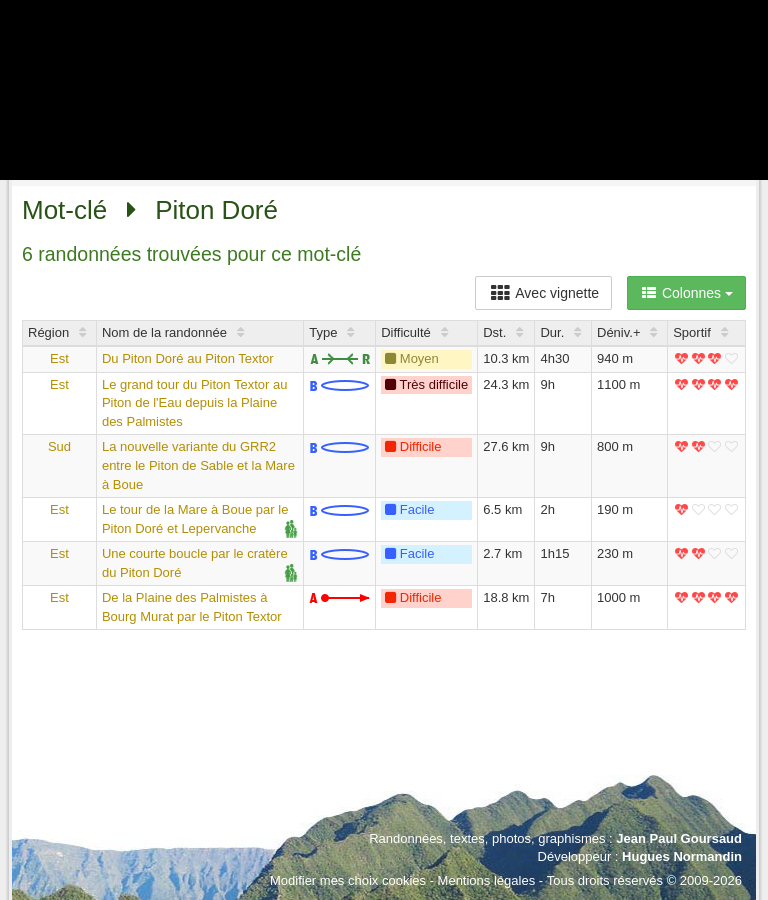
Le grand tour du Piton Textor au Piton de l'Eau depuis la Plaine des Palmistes (195, 403)
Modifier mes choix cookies (348, 880)
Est (59, 358)
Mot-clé (64, 210)
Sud (59, 446)
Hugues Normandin (682, 856)
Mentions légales (487, 880)
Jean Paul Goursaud (679, 838)
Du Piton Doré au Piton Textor (188, 358)
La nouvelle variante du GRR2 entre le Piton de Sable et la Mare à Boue (198, 465)
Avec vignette (543, 293)
